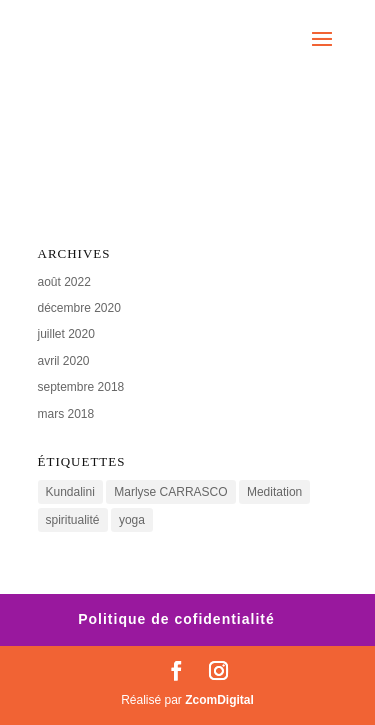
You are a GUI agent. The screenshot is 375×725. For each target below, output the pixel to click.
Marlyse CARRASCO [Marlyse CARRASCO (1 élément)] (170, 492)
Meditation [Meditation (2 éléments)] (274, 492)
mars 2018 (66, 414)
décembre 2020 (79, 308)
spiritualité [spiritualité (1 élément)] (73, 520)
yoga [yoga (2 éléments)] (132, 520)
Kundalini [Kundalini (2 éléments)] (70, 492)
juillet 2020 (66, 334)
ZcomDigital (219, 700)
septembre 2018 (81, 387)
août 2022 (64, 282)
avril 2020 (64, 361)
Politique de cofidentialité (176, 619)
